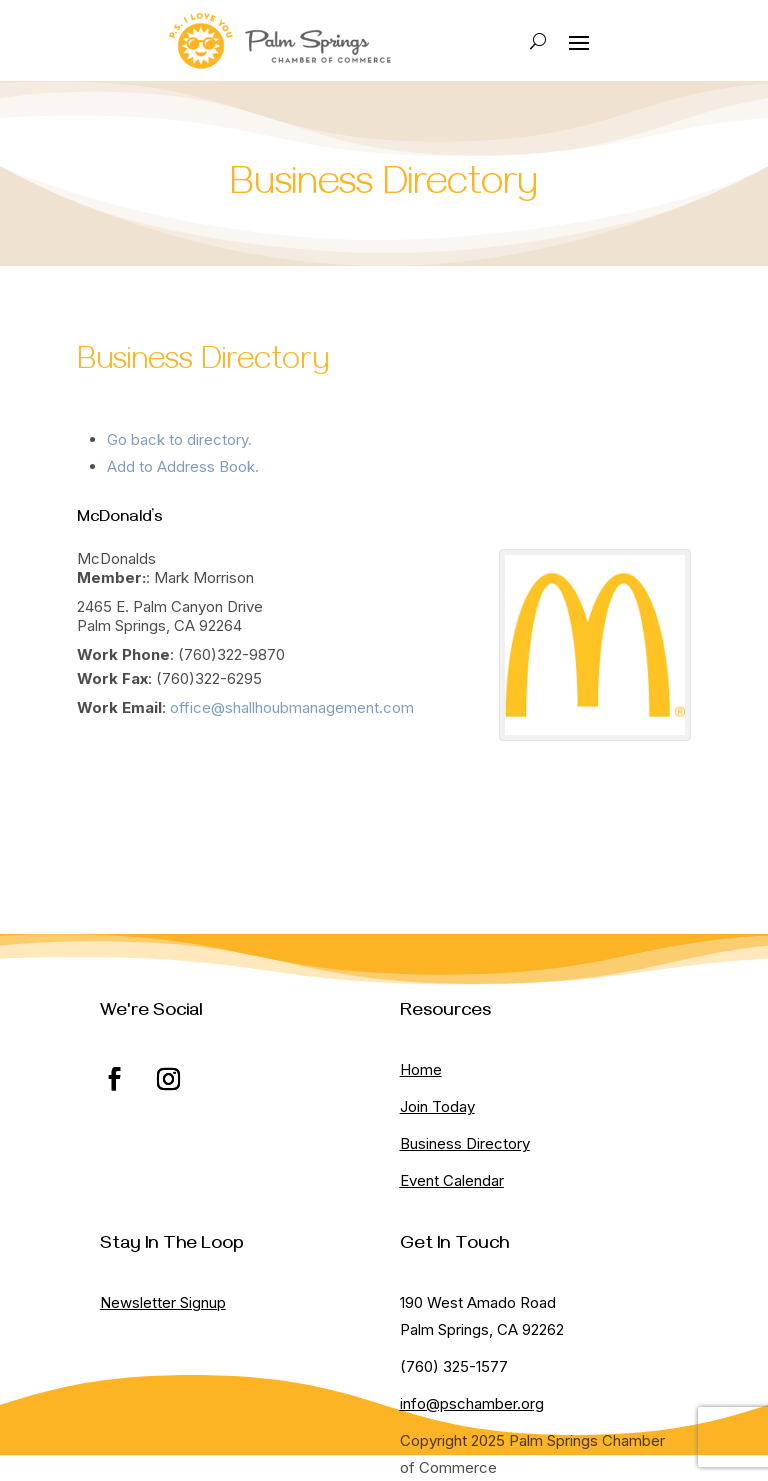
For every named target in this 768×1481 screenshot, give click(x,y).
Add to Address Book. (183, 466)
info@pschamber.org (472, 1403)
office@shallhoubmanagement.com (292, 707)
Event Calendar (452, 1180)
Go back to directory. (179, 439)
